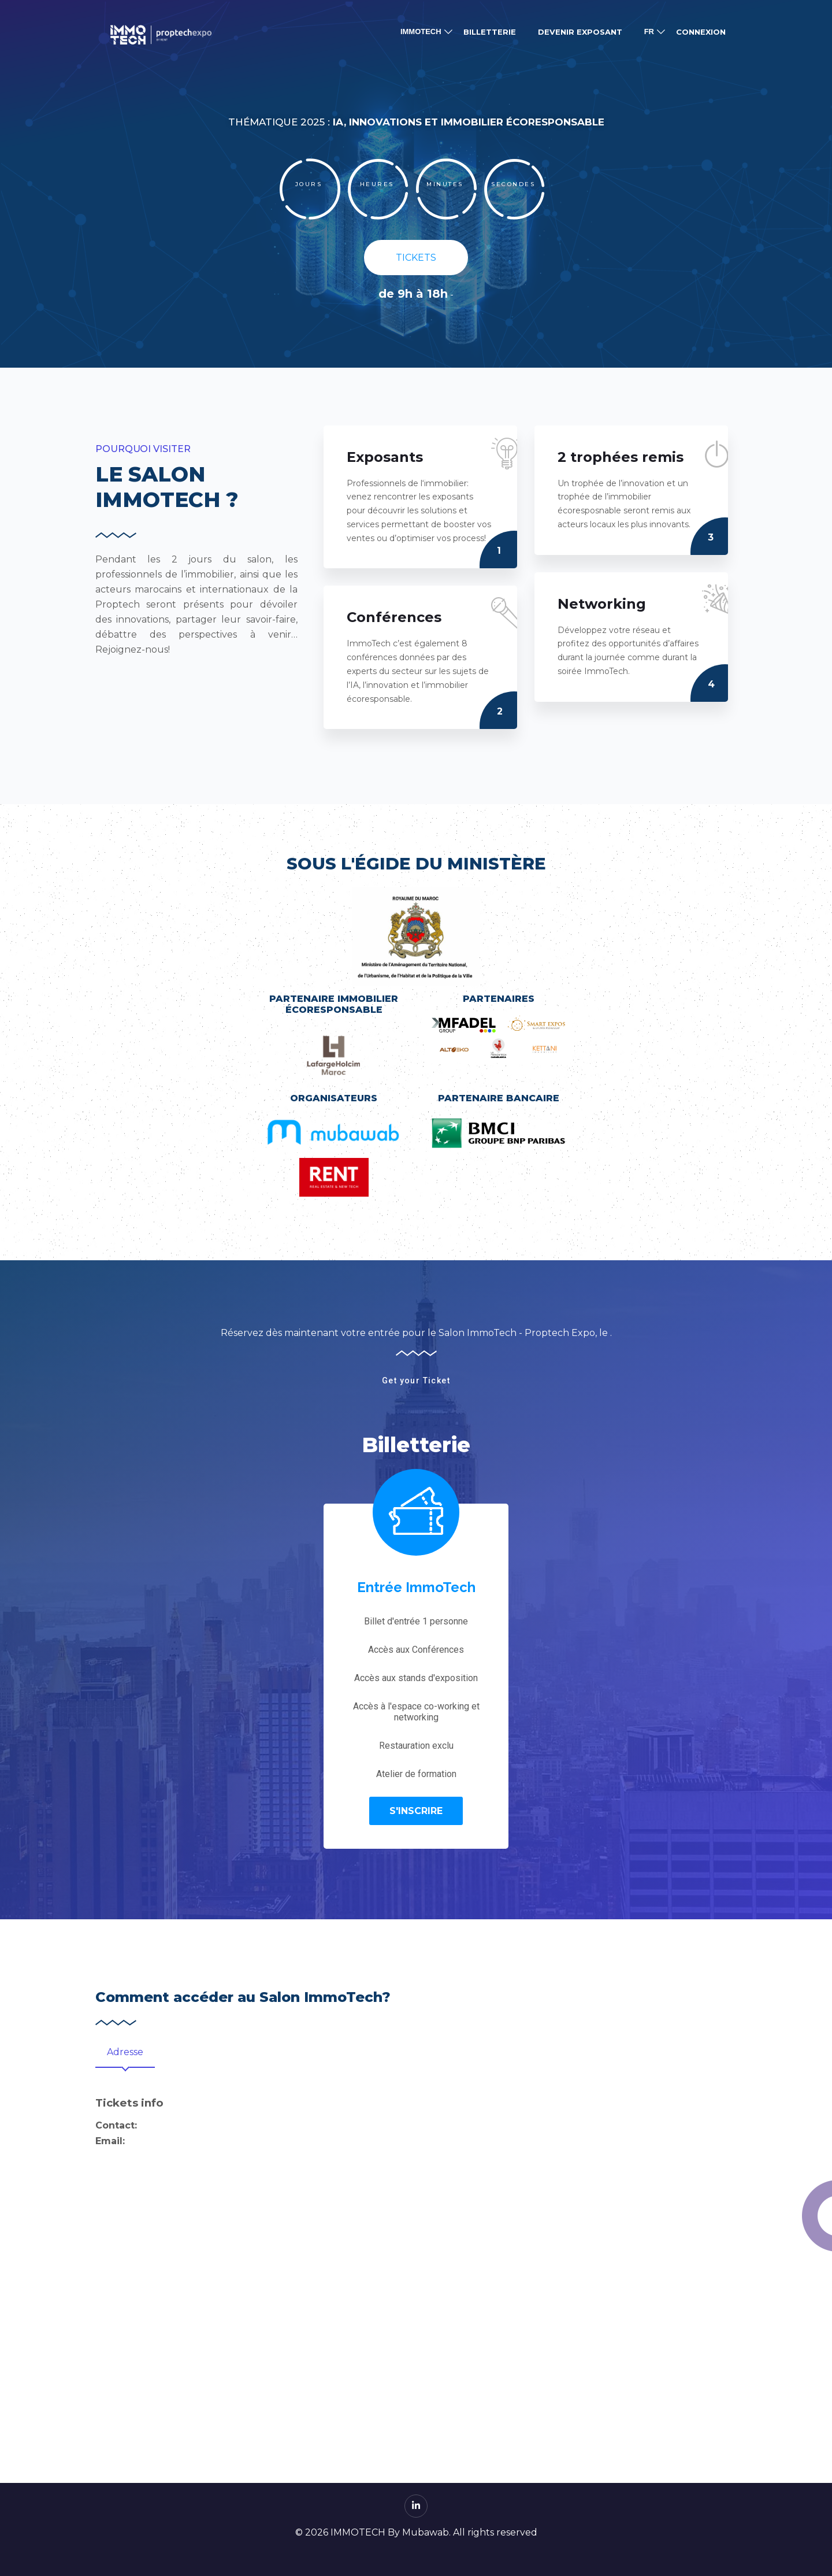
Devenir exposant (580, 31)
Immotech (420, 31)
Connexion (701, 31)
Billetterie (489, 31)
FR (649, 31)
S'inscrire (416, 1810)
